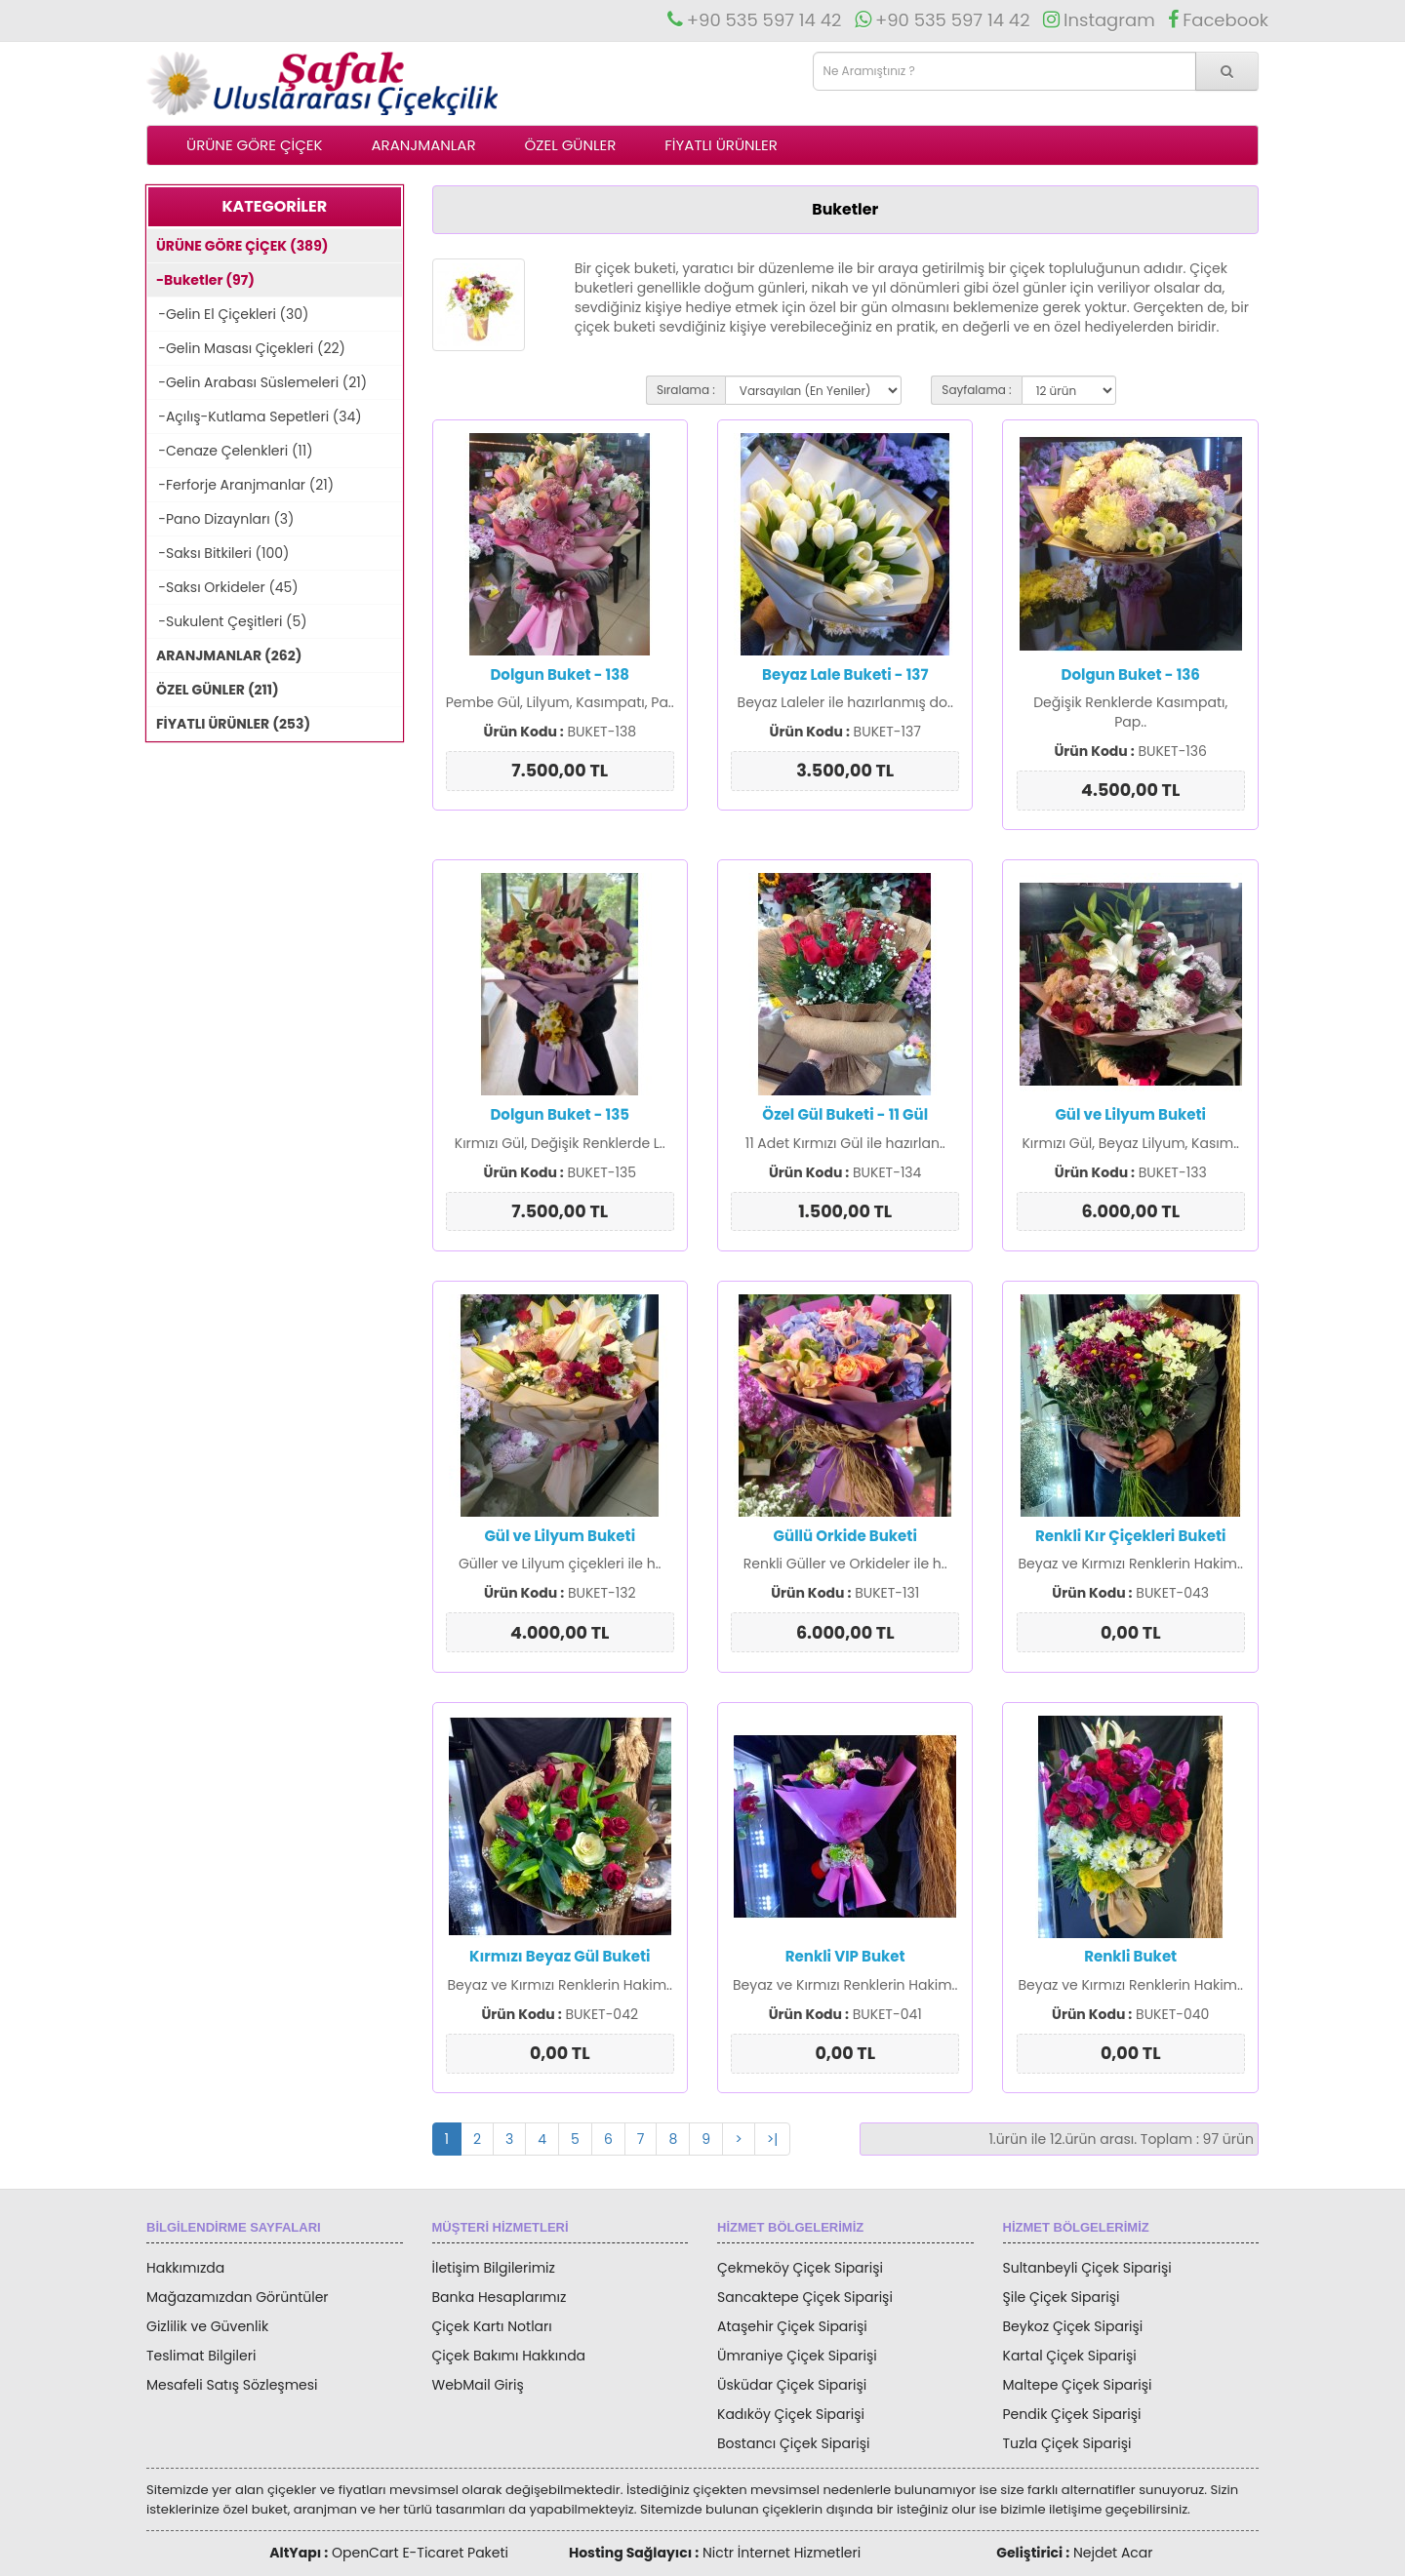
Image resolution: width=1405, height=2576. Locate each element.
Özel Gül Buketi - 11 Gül (845, 1114)
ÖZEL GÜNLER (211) (213, 689)
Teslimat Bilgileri (201, 2355)
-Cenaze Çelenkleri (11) (230, 450)
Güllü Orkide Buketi (845, 1536)
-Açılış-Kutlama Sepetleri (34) (254, 416)
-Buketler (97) (201, 280)
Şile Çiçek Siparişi (1061, 2297)
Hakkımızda (185, 2268)
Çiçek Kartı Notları (492, 2326)
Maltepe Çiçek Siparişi (1077, 2385)
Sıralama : (686, 389)
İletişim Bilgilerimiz (493, 2268)
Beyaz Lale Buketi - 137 (845, 674)
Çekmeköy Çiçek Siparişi (800, 2268)
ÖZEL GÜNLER (571, 145)
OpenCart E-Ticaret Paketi (420, 2552)
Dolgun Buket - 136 (1131, 674)
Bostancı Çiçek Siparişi (793, 2443)
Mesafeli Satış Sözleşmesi (232, 2385)
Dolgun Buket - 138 (559, 674)
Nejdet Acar (1113, 2552)
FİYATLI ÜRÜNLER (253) (228, 723)
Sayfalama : (976, 389)
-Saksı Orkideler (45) (223, 587)
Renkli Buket (1130, 1956)
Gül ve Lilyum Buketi (1130, 1114)
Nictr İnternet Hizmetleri (781, 2552)
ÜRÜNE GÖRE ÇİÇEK (254, 145)
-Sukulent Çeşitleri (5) (227, 621)
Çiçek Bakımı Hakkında (509, 2355)
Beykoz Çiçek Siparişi (1073, 2326)
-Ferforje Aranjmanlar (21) (240, 485)
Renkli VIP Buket (845, 1956)
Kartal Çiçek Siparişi (1070, 2355)
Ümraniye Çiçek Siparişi (797, 2355)
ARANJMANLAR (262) (224, 655)
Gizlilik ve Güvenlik (207, 2326)
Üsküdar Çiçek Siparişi (791, 2385)
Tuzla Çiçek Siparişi (1067, 2443)
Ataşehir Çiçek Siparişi (792, 2326)
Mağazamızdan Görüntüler (237, 2297)
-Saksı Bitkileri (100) (218, 553)
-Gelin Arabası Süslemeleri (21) (257, 382)
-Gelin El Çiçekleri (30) (227, 314)
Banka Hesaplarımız (499, 2297)
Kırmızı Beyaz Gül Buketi (559, 1956)
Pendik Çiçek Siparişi (1072, 2414)
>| (773, 2139)
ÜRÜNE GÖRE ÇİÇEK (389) (237, 246)
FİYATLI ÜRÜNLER (721, 145)
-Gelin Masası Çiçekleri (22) (246, 348)
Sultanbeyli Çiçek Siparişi (1087, 2268)
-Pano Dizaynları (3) (220, 519)
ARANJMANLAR (423, 145)
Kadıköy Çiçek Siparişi (790, 2414)
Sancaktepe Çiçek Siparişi (805, 2297)
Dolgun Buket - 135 (559, 1114)
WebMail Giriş (478, 2385)
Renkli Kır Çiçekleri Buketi (1130, 1536)
